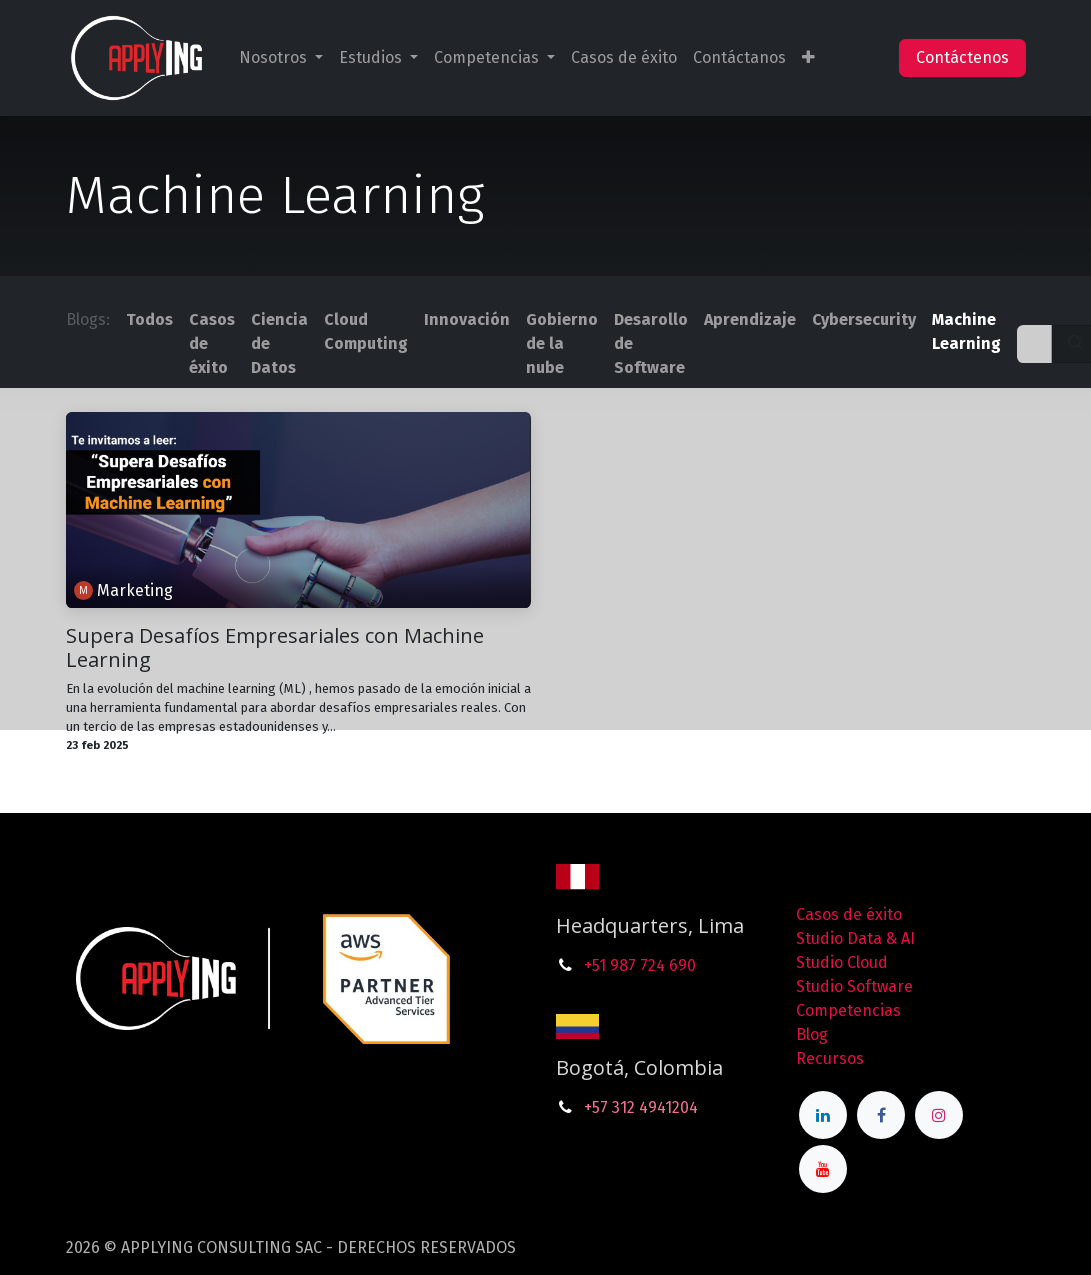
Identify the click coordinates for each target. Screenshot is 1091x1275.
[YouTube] (823, 1169)
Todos (149, 319)
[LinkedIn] (823, 1115)
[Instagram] (939, 1115)
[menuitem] (281, 58)
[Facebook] (881, 1115)
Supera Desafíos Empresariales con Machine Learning (275, 648)
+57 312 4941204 (641, 1107)
